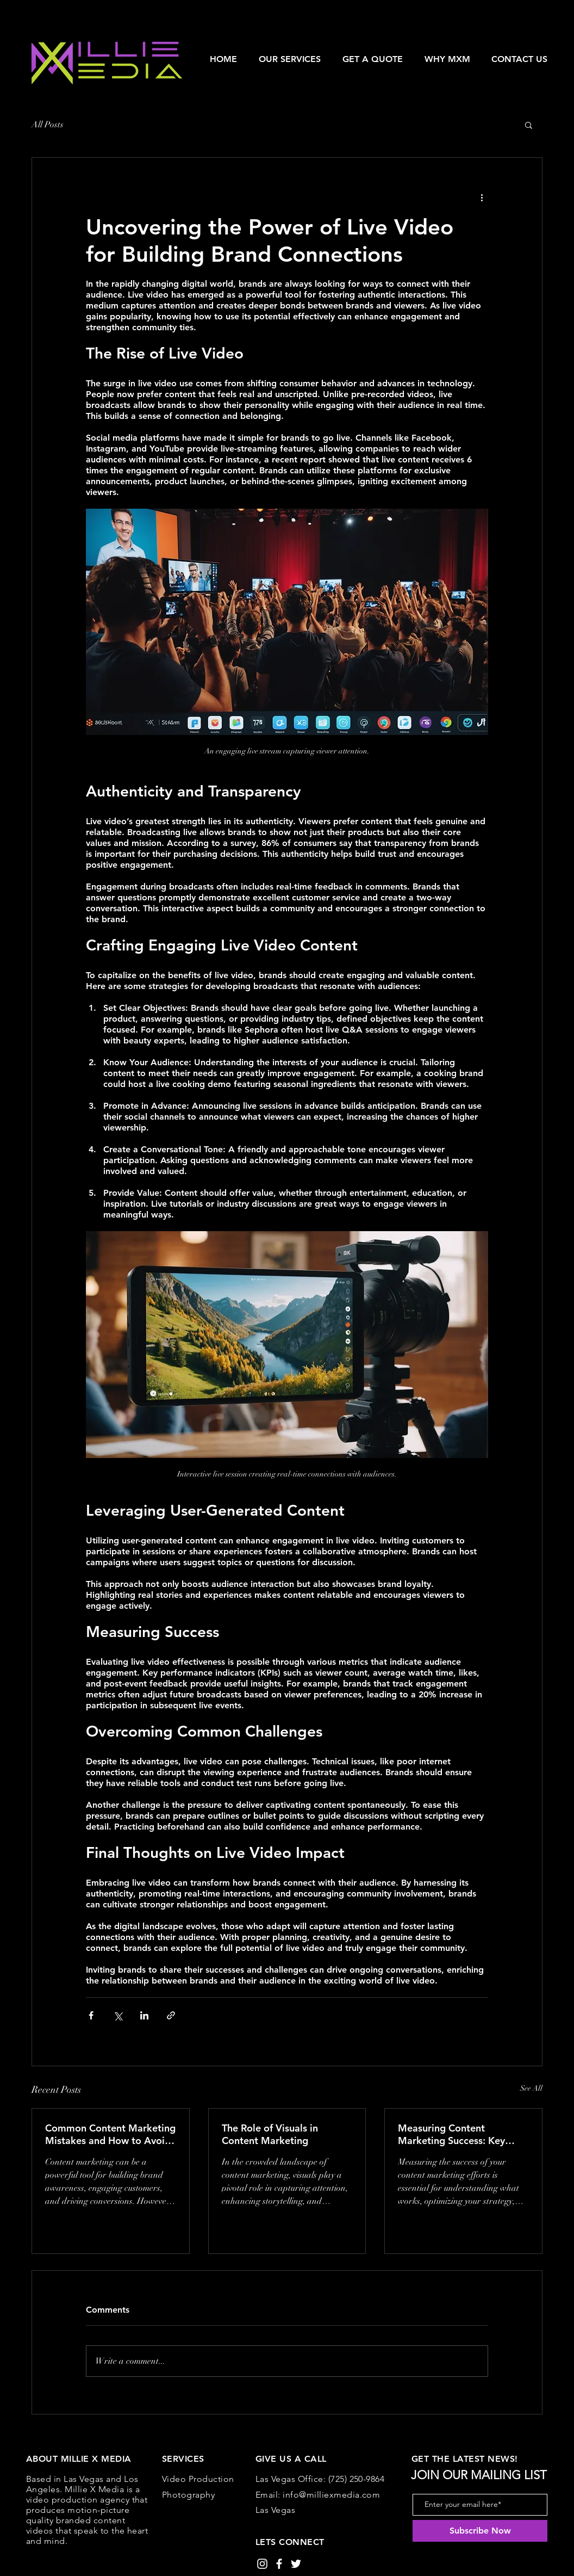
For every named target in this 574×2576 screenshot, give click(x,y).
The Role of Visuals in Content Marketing (270, 2134)
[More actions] (481, 196)
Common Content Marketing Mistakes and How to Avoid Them (110, 2134)
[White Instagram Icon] (262, 2564)
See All (531, 2088)
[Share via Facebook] (91, 2015)
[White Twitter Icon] (296, 2564)
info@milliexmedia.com (331, 2494)
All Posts (48, 124)
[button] (290, 59)
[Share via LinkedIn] (144, 2015)
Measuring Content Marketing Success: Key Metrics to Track (451, 2134)
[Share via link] (171, 2015)
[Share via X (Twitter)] (118, 2015)
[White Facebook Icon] (279, 2564)
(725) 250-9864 (356, 2479)
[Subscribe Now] (480, 2531)
